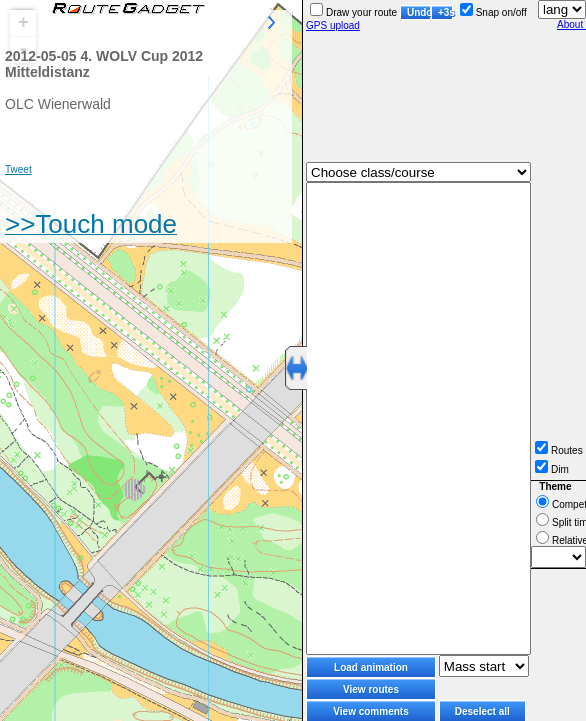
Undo (419, 12)
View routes (371, 689)
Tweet (18, 169)
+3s (445, 12)
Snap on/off (493, 12)
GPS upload (333, 25)
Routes (559, 450)
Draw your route (353, 12)
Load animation (371, 667)
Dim (552, 469)
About (571, 24)
